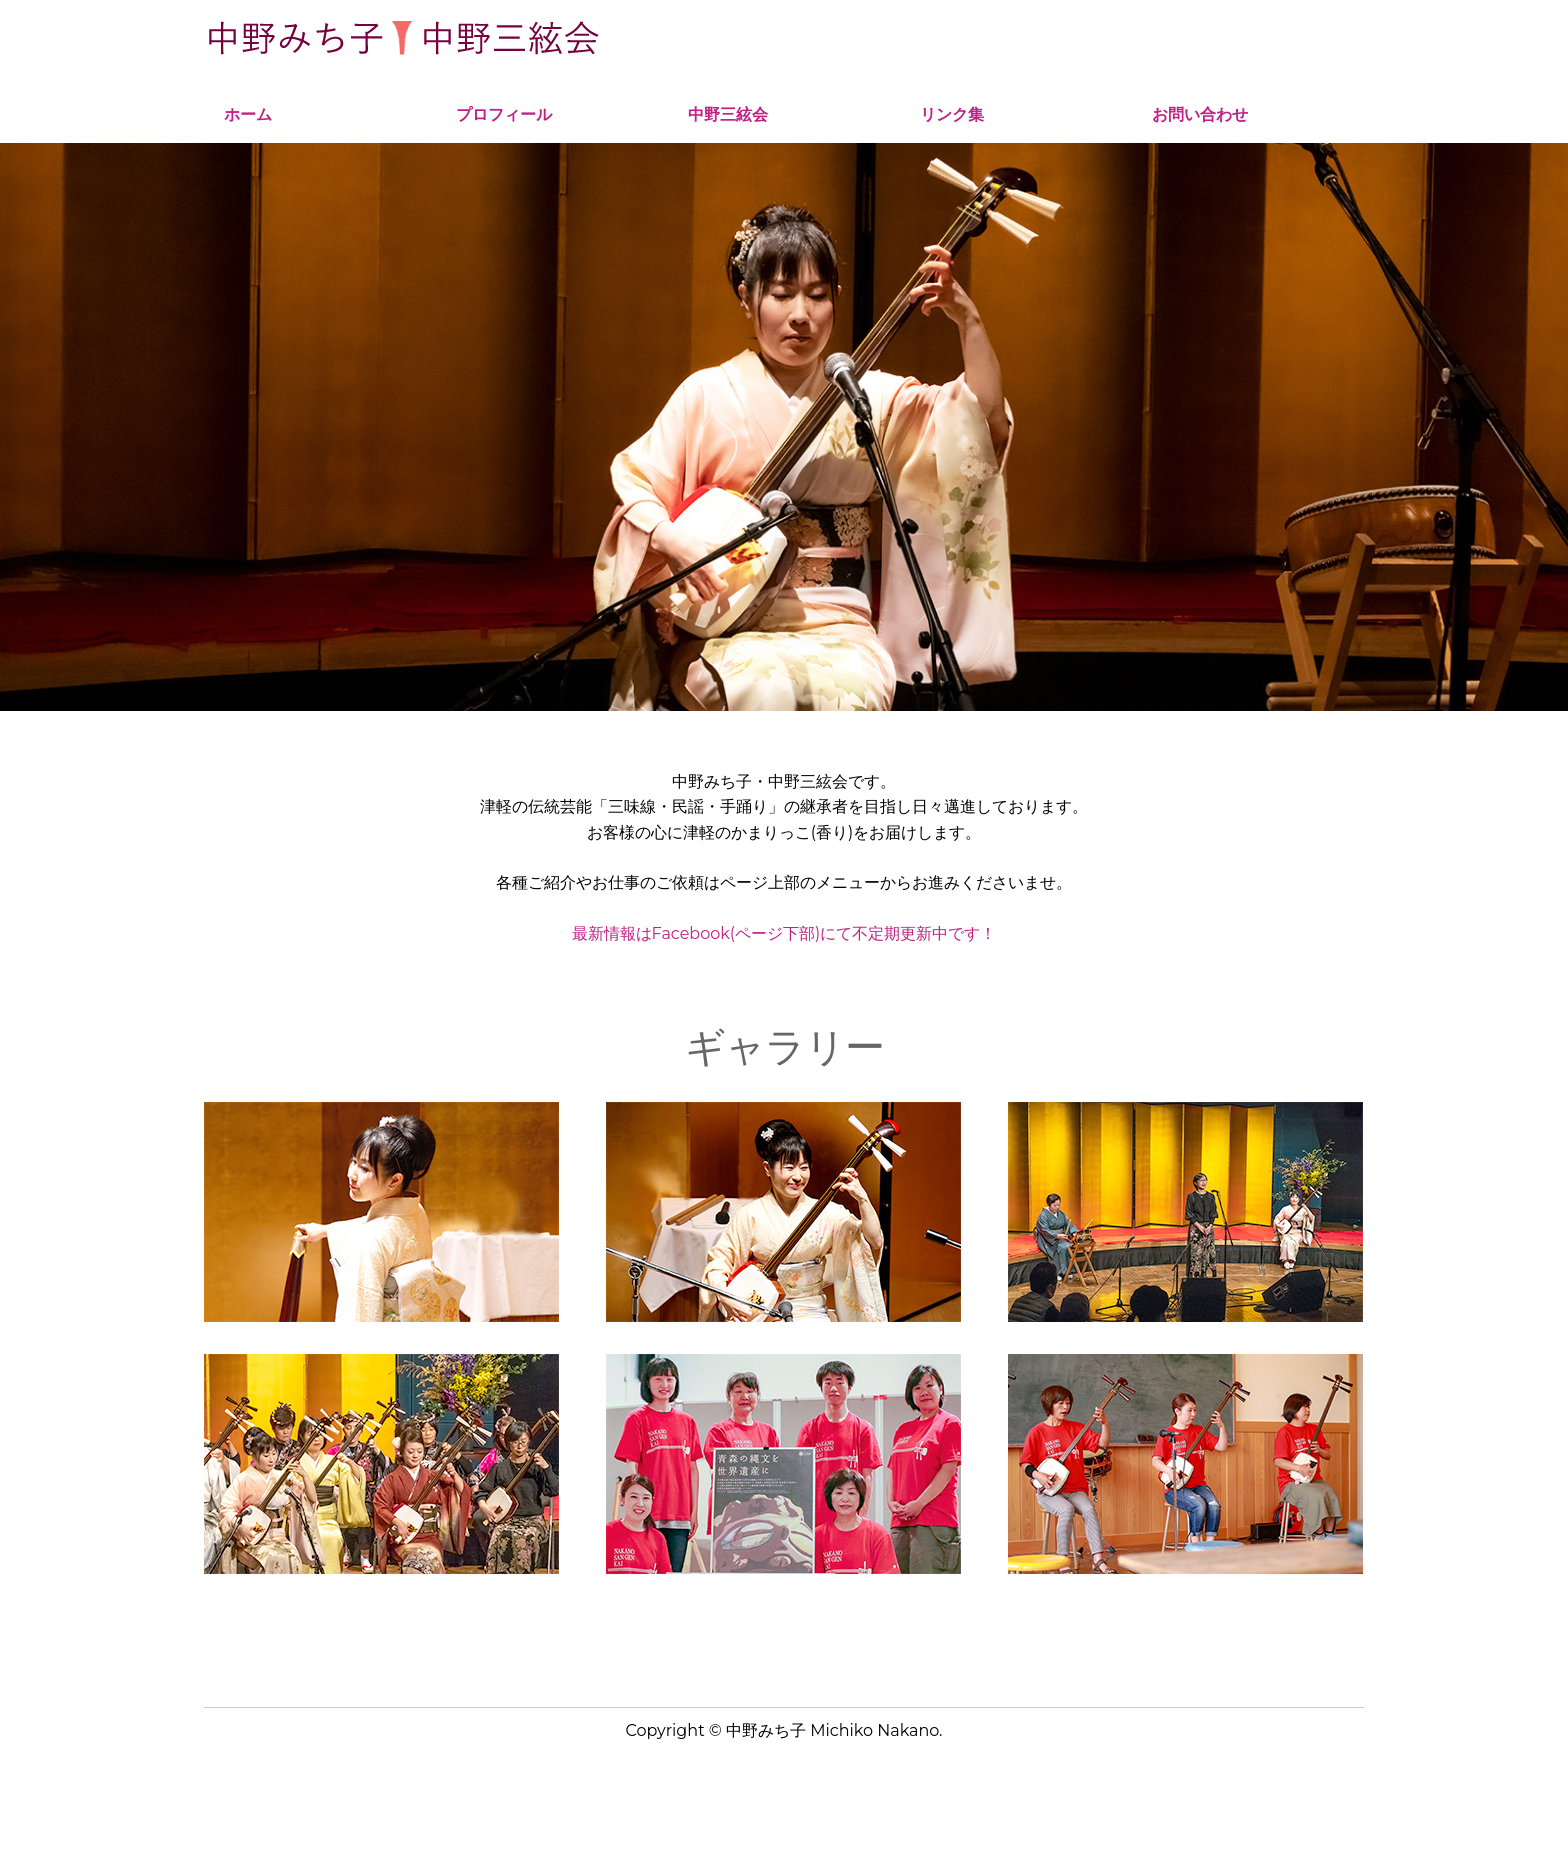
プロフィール (504, 114)
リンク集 (952, 114)
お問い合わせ (1200, 114)
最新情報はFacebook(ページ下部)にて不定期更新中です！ (784, 933)
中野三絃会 (728, 114)
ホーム (248, 114)
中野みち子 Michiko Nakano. (834, 1730)
